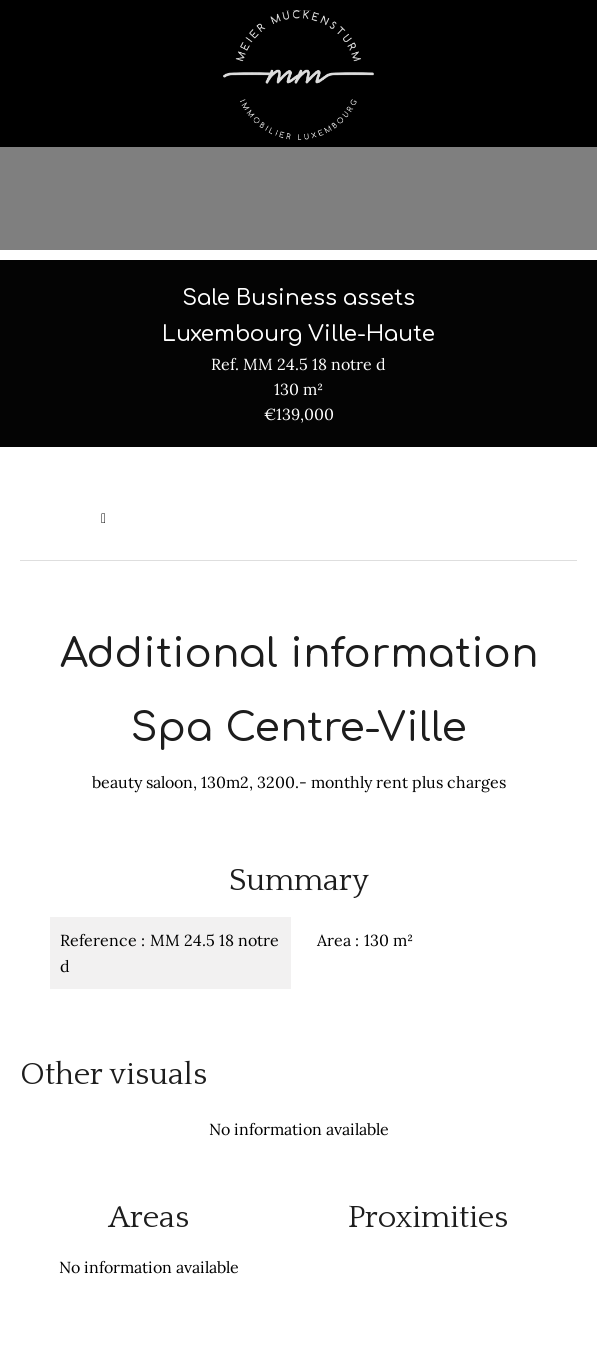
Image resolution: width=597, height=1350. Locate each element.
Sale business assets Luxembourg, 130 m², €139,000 (286, 518)
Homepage (55, 518)
